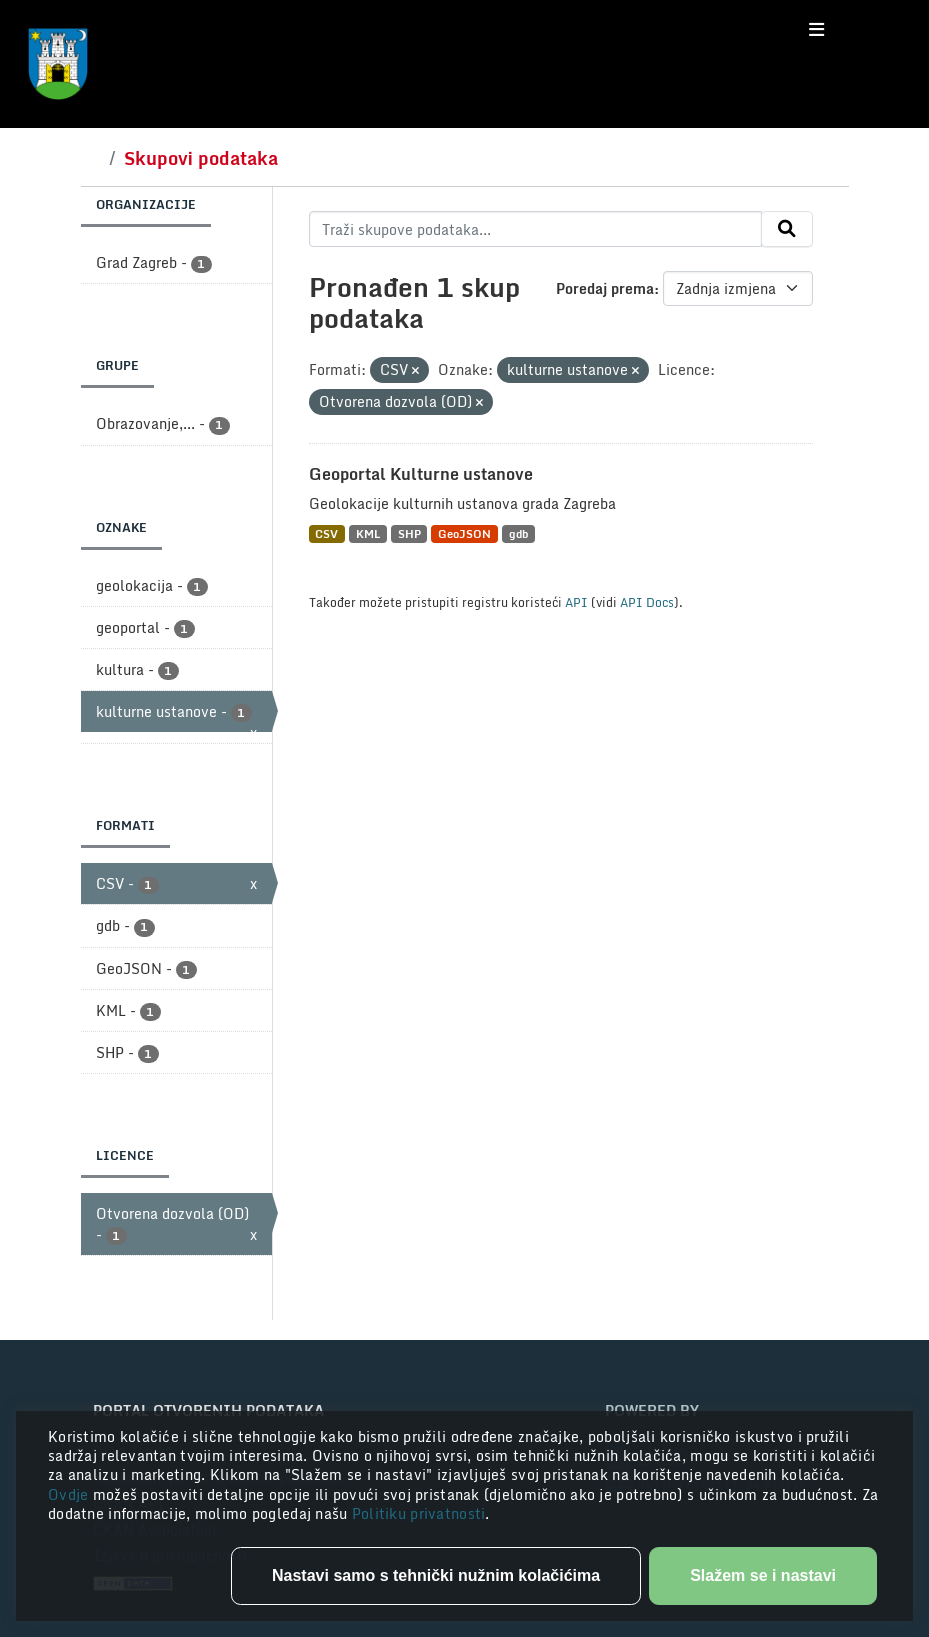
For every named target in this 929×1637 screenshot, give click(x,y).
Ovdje (70, 1494)
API (576, 602)
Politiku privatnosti (419, 1513)
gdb (518, 533)
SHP (409, 533)
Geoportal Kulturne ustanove (421, 474)
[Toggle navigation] (816, 30)
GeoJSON (464, 533)
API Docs (647, 602)
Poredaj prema (605, 288)
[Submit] (787, 229)
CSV (326, 533)
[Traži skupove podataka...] (535, 229)
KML (368, 533)
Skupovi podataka (201, 158)
